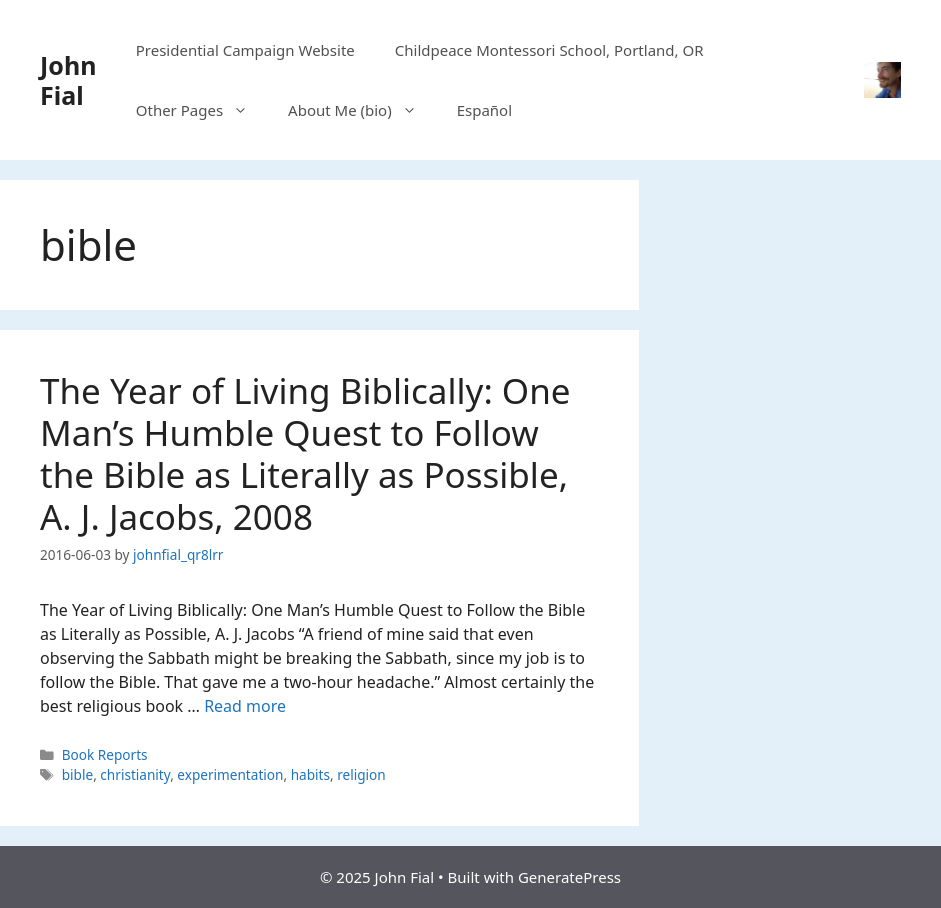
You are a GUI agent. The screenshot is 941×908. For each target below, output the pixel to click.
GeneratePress (569, 877)
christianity (135, 774)
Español (484, 110)
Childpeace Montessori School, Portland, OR (549, 50)
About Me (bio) (362, 110)
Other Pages (202, 110)
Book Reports (105, 754)
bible (77, 774)
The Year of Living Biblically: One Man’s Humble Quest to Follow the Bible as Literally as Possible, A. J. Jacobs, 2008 (305, 453)
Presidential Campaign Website (245, 50)
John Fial (68, 80)
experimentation (230, 774)
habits (310, 774)
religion (361, 774)
